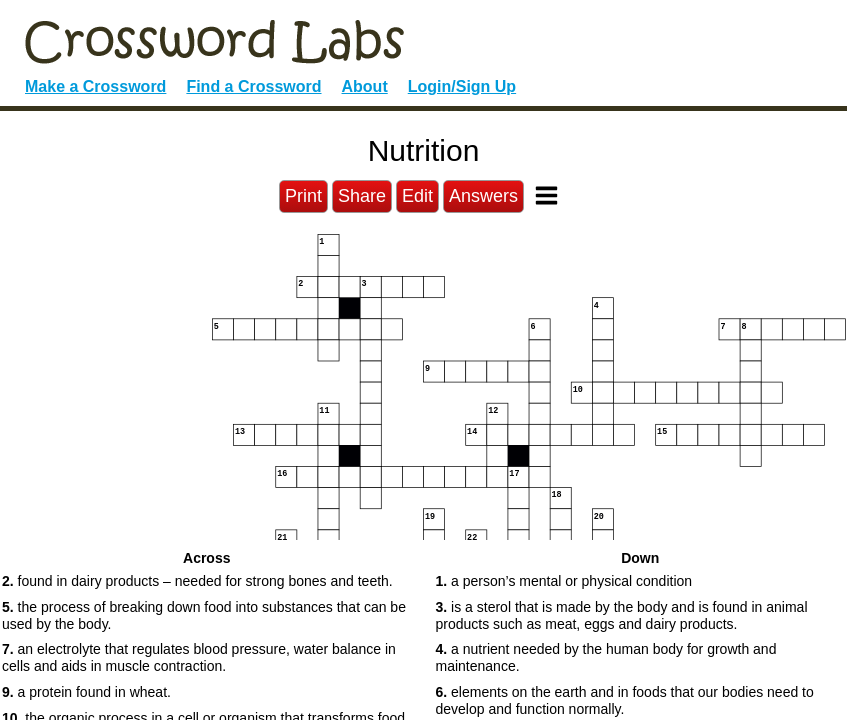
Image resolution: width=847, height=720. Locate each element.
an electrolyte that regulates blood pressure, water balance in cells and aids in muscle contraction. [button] (199, 657)
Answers (483, 196)
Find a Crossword (253, 86)
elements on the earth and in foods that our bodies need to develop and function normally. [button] (625, 700)
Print (303, 196)
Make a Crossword (95, 86)
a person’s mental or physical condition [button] (564, 581)
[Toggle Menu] (546, 195)
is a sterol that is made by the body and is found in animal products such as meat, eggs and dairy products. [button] (622, 615)
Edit (417, 196)
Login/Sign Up (462, 86)
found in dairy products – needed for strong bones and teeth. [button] (197, 581)
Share (362, 196)
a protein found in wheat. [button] (86, 692)
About (365, 86)
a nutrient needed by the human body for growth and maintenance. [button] (606, 657)
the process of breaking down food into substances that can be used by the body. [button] (204, 615)
